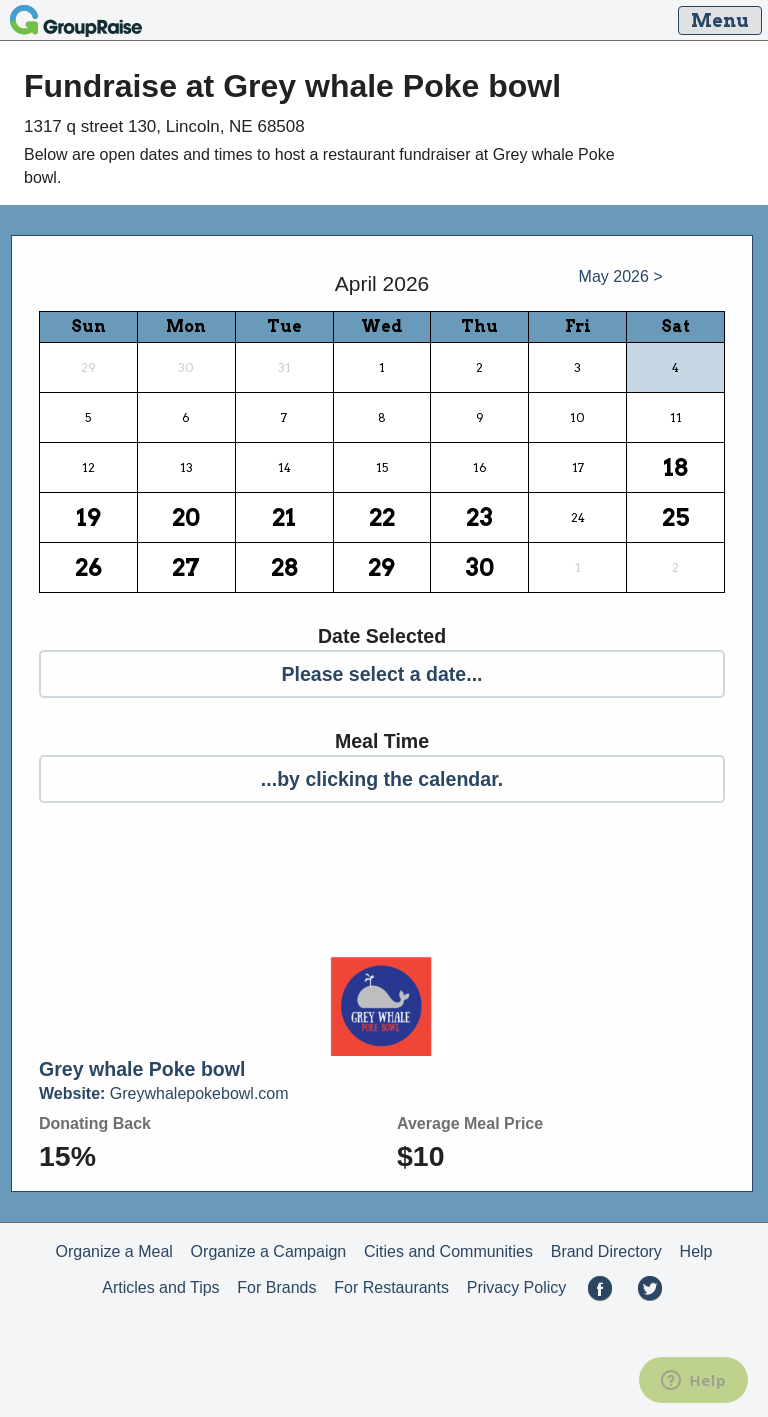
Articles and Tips (160, 1287)
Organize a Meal (113, 1251)
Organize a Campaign (269, 1251)
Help (696, 1251)
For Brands (276, 1287)
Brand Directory (606, 1251)
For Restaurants (391, 1287)
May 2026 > (621, 276)
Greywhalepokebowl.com (164, 1093)
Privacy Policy (517, 1287)
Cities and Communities (448, 1251)
